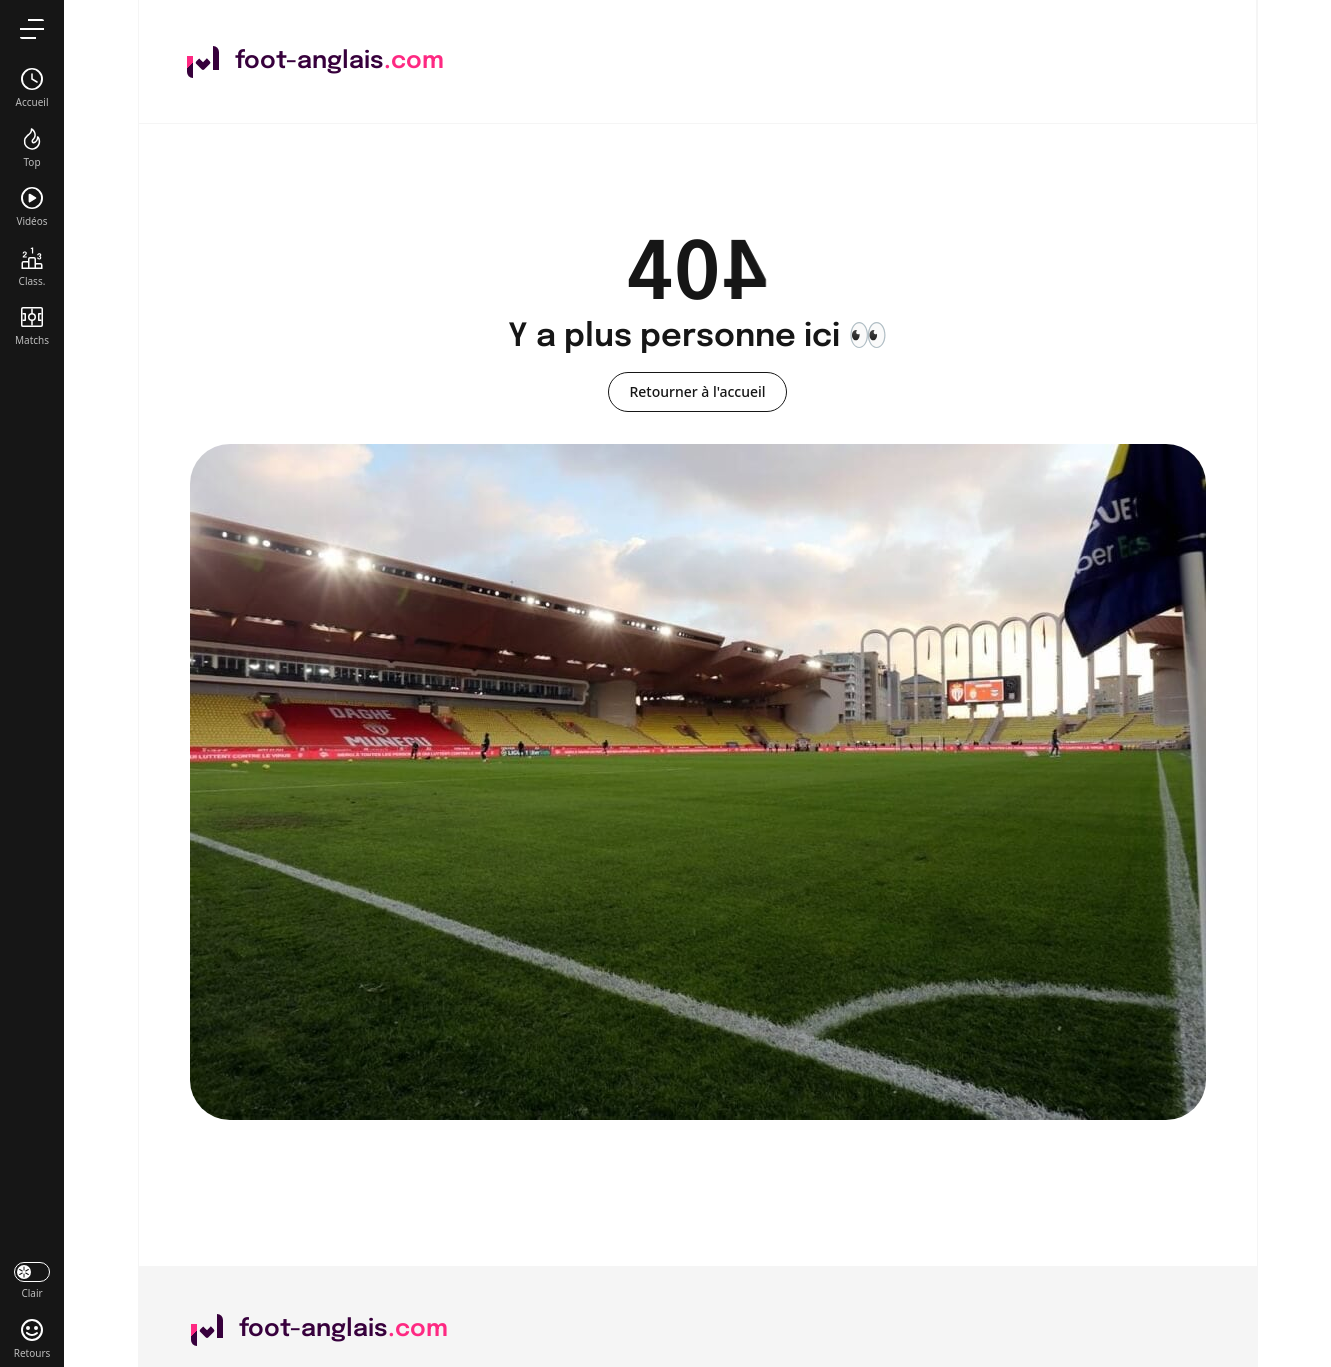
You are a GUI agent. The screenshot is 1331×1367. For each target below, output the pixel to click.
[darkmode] (32, 1279)
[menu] (32, 28)
